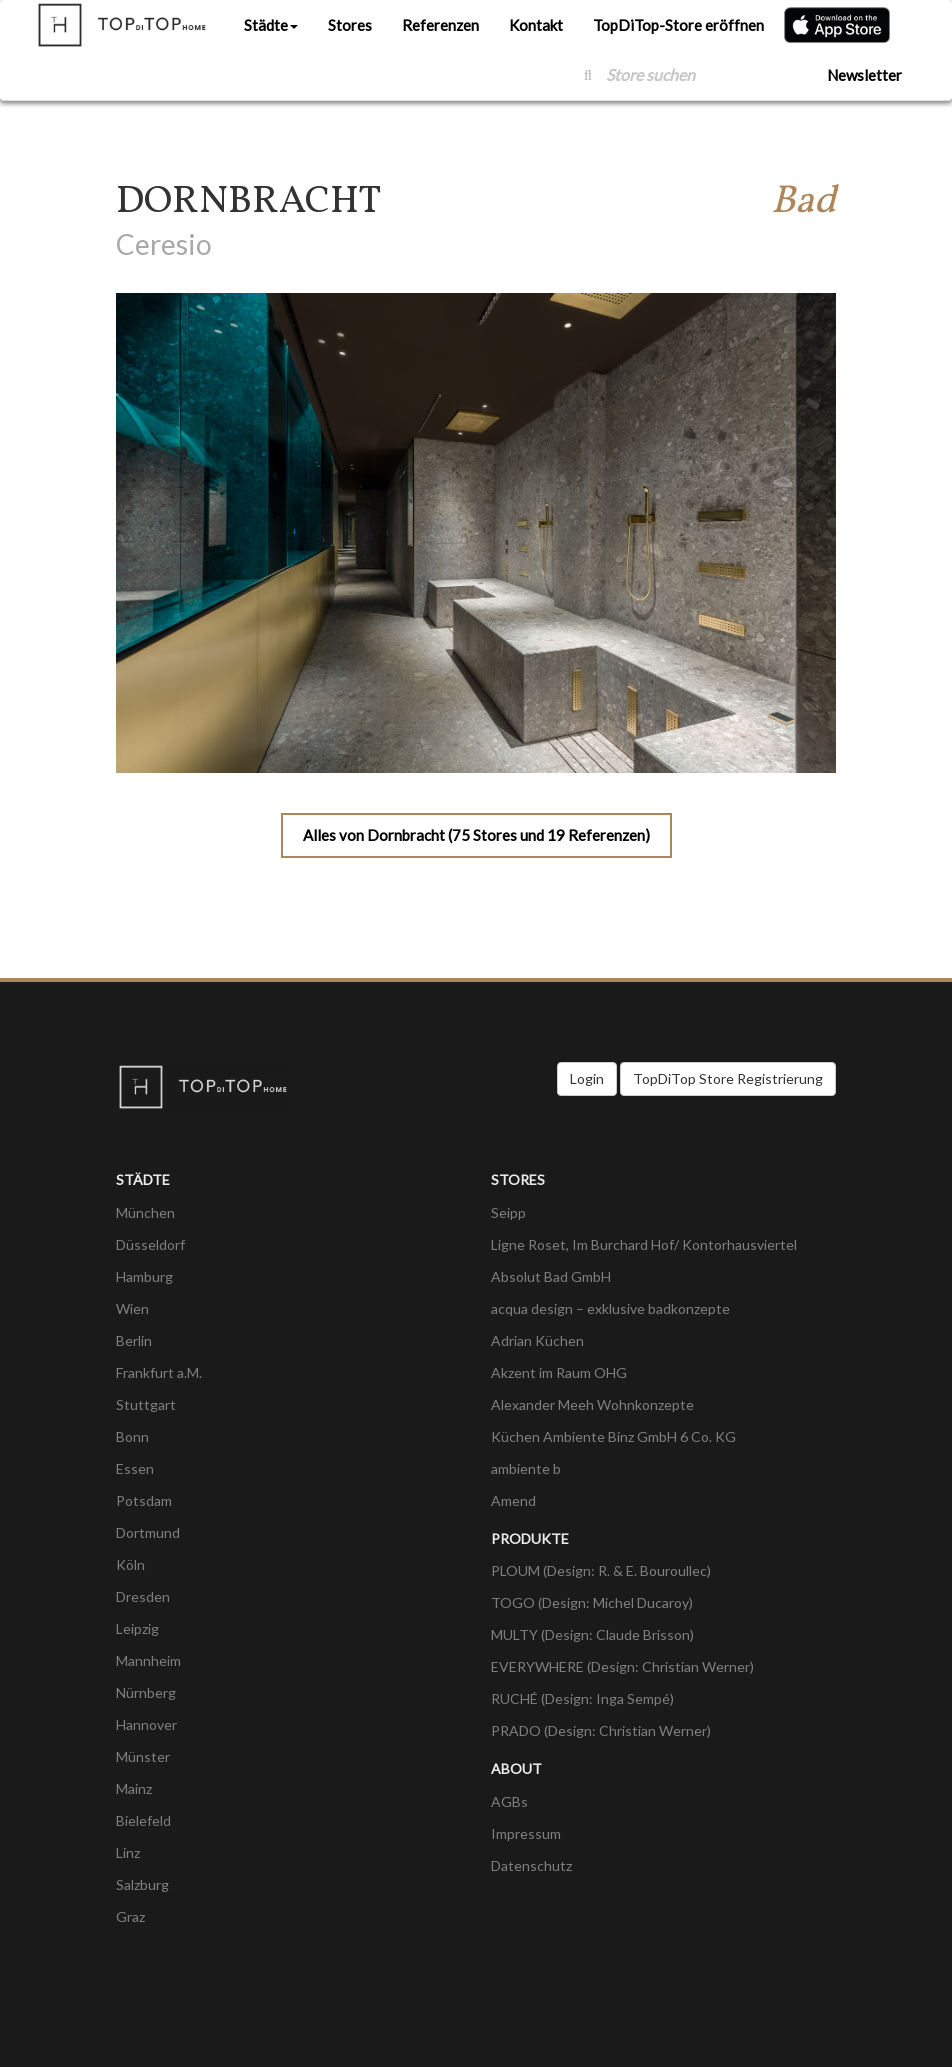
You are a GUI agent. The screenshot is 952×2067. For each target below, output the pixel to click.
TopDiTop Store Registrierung (728, 1078)
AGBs (509, 1801)
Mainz (134, 1788)
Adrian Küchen (537, 1340)
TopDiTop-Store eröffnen (678, 25)
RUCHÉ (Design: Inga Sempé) (582, 1698)
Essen (135, 1468)
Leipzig (137, 1628)
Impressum (526, 1833)
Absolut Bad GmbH (551, 1276)
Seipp (508, 1212)
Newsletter (864, 75)
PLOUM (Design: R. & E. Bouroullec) (601, 1570)
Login (587, 1078)
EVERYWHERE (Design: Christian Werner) (622, 1666)
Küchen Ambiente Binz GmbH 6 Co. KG (613, 1436)
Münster (143, 1756)
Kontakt (536, 25)
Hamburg (144, 1276)
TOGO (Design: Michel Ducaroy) (592, 1602)
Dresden (143, 1596)
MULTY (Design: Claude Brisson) (592, 1634)
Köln (130, 1564)
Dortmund (148, 1532)
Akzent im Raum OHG (559, 1372)
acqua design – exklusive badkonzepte (610, 1308)
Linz (128, 1852)
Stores (350, 25)
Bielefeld (143, 1820)
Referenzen (440, 25)
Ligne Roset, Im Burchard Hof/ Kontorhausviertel (644, 1244)
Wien (132, 1308)
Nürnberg (146, 1692)
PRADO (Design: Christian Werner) (601, 1730)
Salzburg (142, 1884)
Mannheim (148, 1660)
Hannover (146, 1724)
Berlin (134, 1340)
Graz (130, 1916)
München (145, 1212)
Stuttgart (146, 1404)
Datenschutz (531, 1865)
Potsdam (144, 1500)
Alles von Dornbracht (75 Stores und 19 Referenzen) (476, 835)
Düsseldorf (150, 1244)
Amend (513, 1500)
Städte (271, 25)
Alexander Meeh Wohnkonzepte (592, 1404)
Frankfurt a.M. (159, 1372)
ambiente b (526, 1468)
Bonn (132, 1436)
